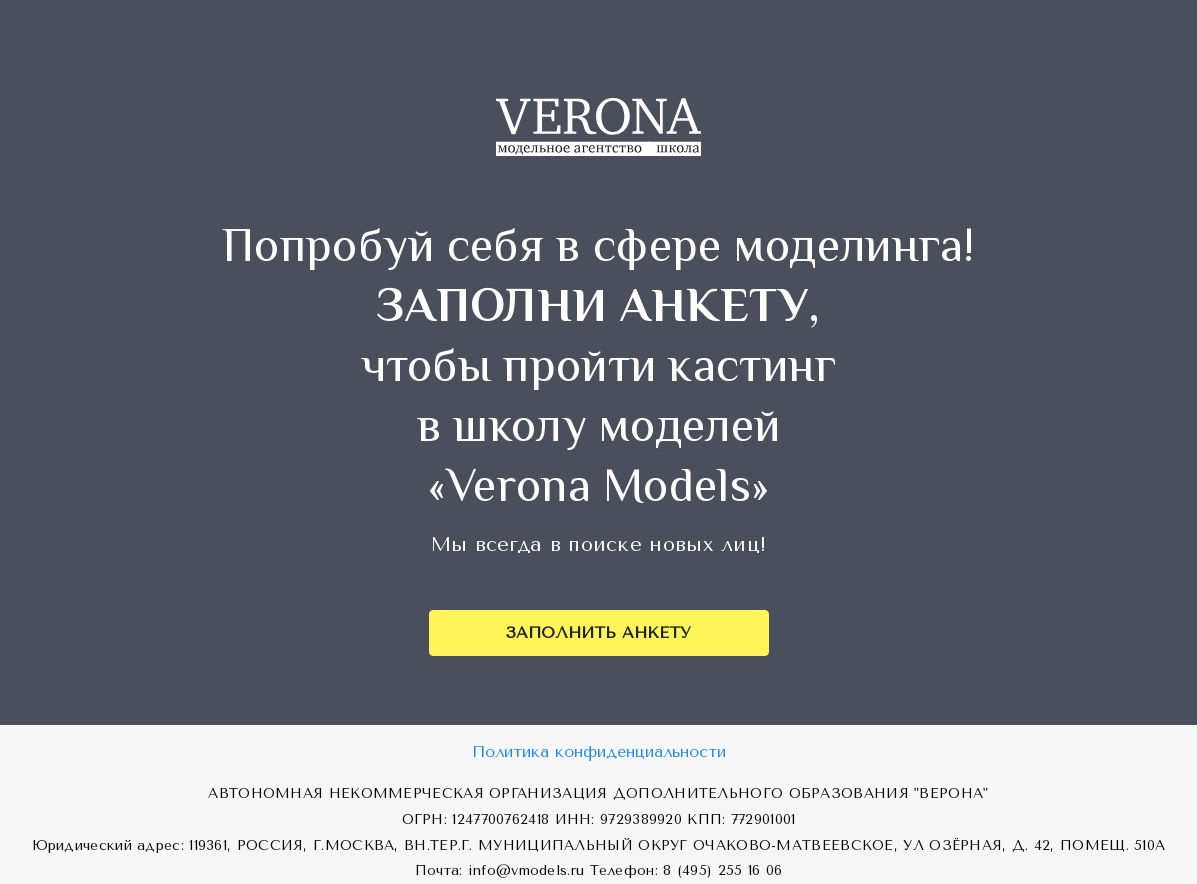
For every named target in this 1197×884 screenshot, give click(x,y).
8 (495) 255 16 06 (722, 870)
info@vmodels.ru (526, 870)
